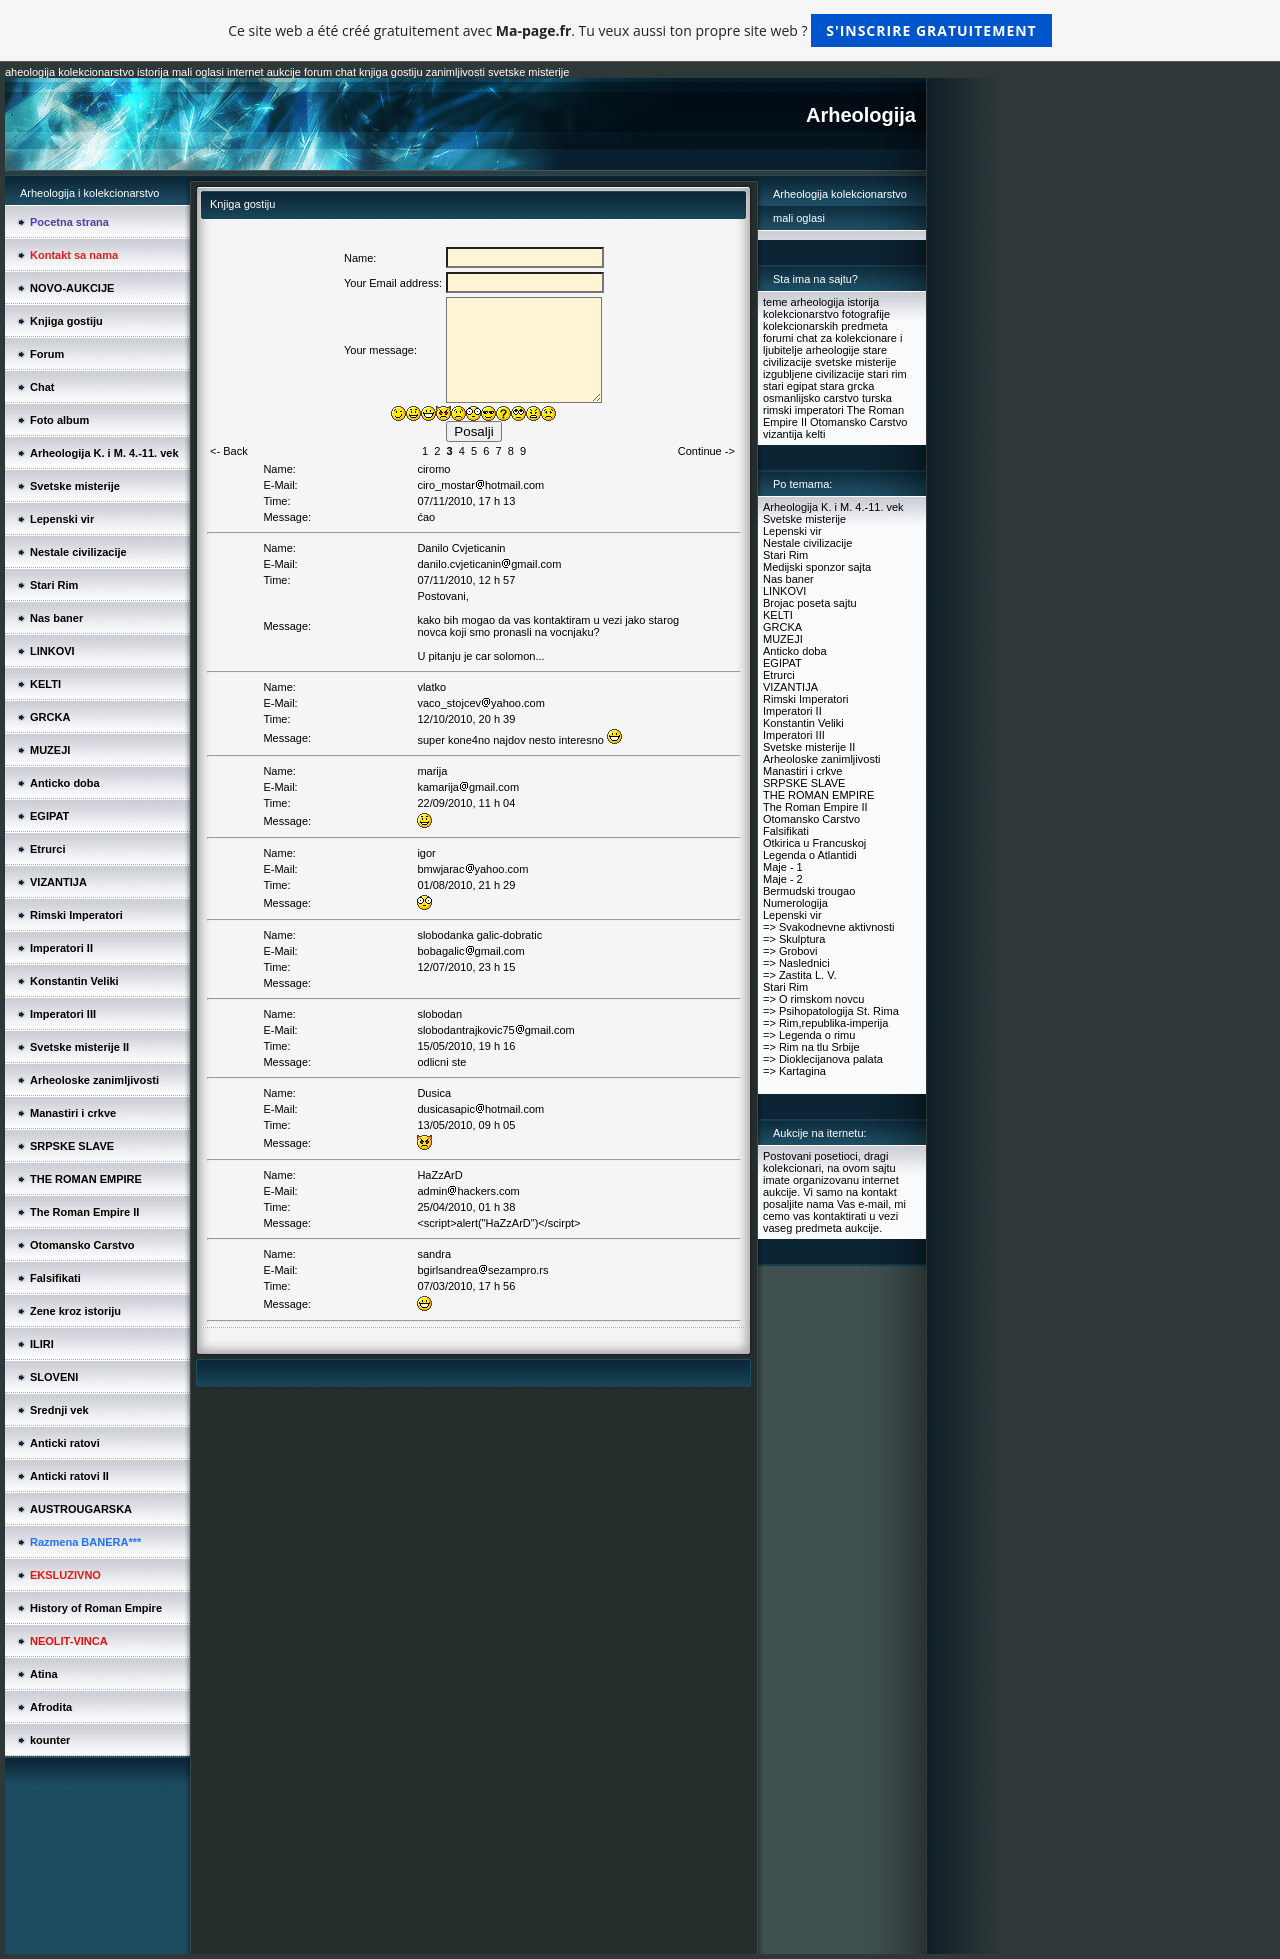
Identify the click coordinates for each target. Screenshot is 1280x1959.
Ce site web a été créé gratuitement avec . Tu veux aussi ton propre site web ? (639, 30)
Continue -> (706, 451)
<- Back (229, 451)
